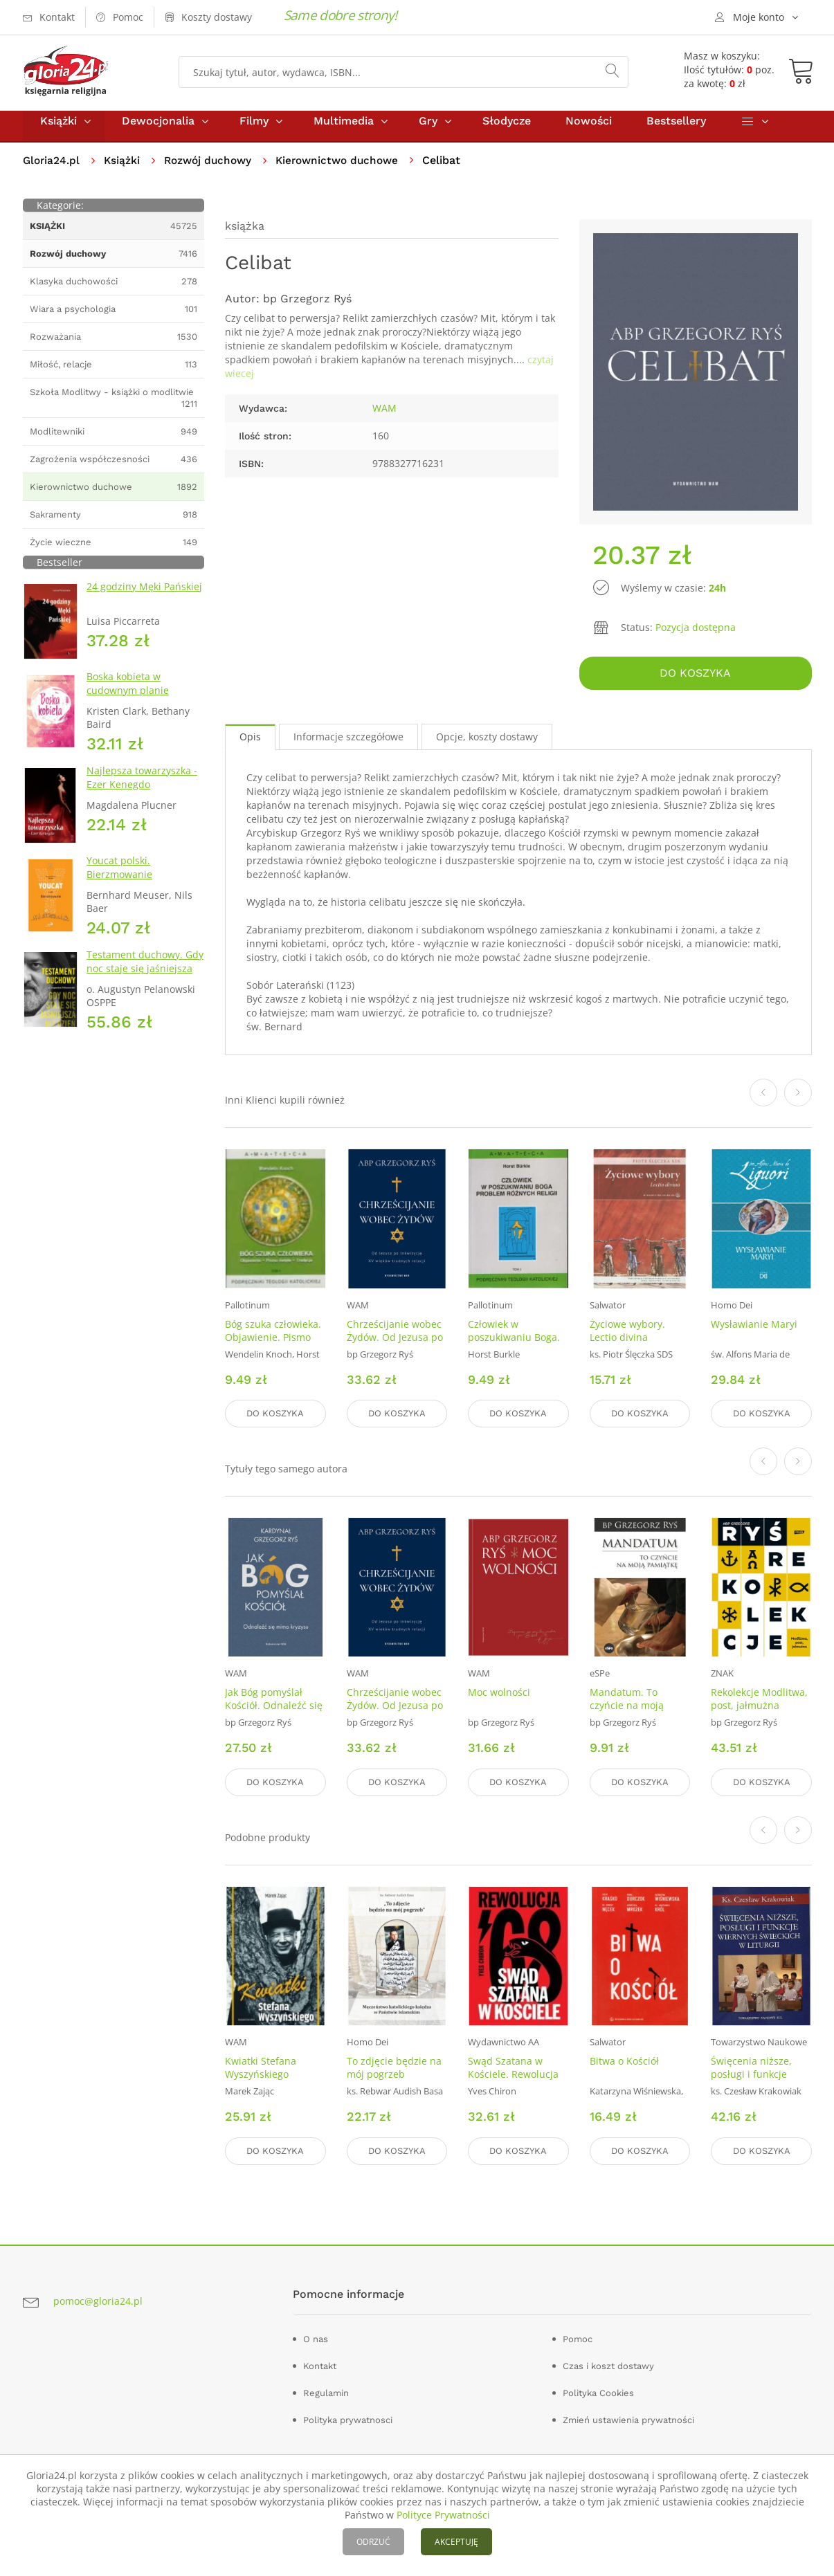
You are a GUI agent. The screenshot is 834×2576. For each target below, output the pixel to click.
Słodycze (506, 130)
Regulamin (326, 2389)
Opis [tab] (250, 743)
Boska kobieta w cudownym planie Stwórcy (128, 699)
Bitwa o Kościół (624, 2060)
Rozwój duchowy (213, 169)
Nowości (588, 130)
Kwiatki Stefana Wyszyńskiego (260, 2067)
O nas (315, 2335)
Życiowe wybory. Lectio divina (627, 1337)
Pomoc (577, 2335)
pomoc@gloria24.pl (98, 2298)
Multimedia (344, 130)
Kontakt (319, 2362)
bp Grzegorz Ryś (307, 308)
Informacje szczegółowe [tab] (348, 743)
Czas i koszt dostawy (608, 2362)
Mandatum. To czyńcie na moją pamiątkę (627, 1708)
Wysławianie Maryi (754, 1330)
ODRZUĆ (373, 2542)
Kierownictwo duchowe (347, 169)
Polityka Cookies (598, 2389)
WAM (384, 417)
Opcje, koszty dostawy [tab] (487, 743)
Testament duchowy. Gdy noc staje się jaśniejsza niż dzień (145, 978)
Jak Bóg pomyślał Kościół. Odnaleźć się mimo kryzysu (274, 1708)
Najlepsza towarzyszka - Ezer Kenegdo (142, 787)
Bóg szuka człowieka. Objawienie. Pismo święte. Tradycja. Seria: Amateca (273, 1350)
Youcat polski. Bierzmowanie (119, 877)
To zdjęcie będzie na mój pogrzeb (394, 2067)
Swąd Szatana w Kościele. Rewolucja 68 (513, 2074)
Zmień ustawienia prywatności (628, 2416)
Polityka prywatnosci (347, 2416)
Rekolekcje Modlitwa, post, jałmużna (759, 1702)
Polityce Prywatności (443, 2514)
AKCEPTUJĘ (456, 2542)
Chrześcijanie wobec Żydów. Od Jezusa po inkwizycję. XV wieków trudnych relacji (397, 1350)
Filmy (254, 130)
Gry (428, 130)
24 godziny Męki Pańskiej (144, 596)
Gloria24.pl (52, 169)
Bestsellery (676, 130)
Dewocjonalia (158, 130)
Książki (58, 130)
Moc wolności (499, 1695)
